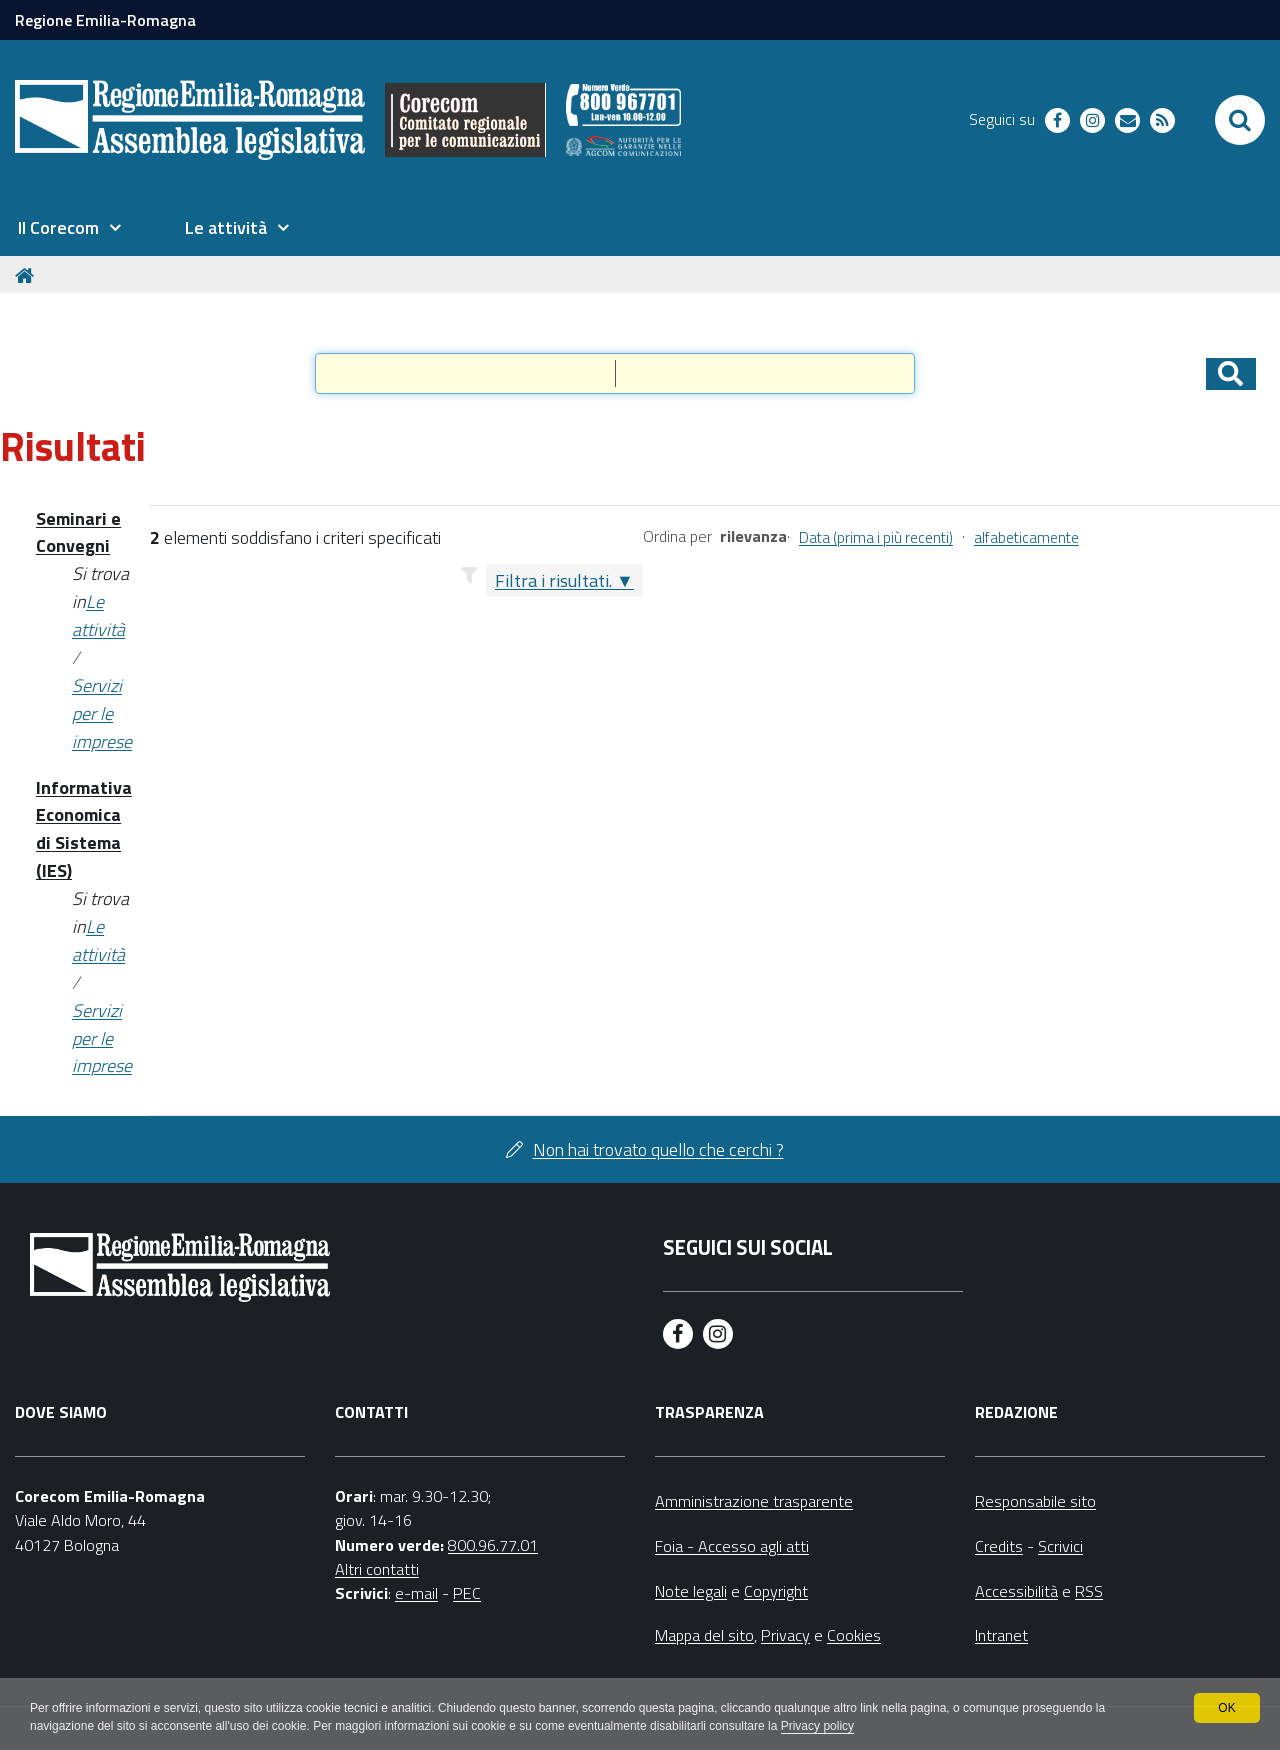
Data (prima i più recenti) (876, 537)
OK (1226, 1708)
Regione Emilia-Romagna (105, 20)
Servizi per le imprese (102, 713)
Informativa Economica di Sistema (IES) (84, 829)
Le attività (98, 615)
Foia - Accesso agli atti (732, 1546)
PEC (467, 1593)
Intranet (1001, 1635)
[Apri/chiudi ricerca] (1240, 120)
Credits (999, 1546)
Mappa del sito (704, 1635)
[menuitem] (69, 228)
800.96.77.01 (493, 1545)
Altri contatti (377, 1569)
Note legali (691, 1591)
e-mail (416, 1593)
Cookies (854, 1635)
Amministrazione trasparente (754, 1501)
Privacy (785, 1635)
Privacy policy (817, 1726)
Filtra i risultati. (553, 580)
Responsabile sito (1035, 1501)
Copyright (776, 1591)
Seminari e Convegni (78, 532)
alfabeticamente (1026, 537)
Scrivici (1060, 1546)
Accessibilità (1016, 1591)
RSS (1089, 1591)
